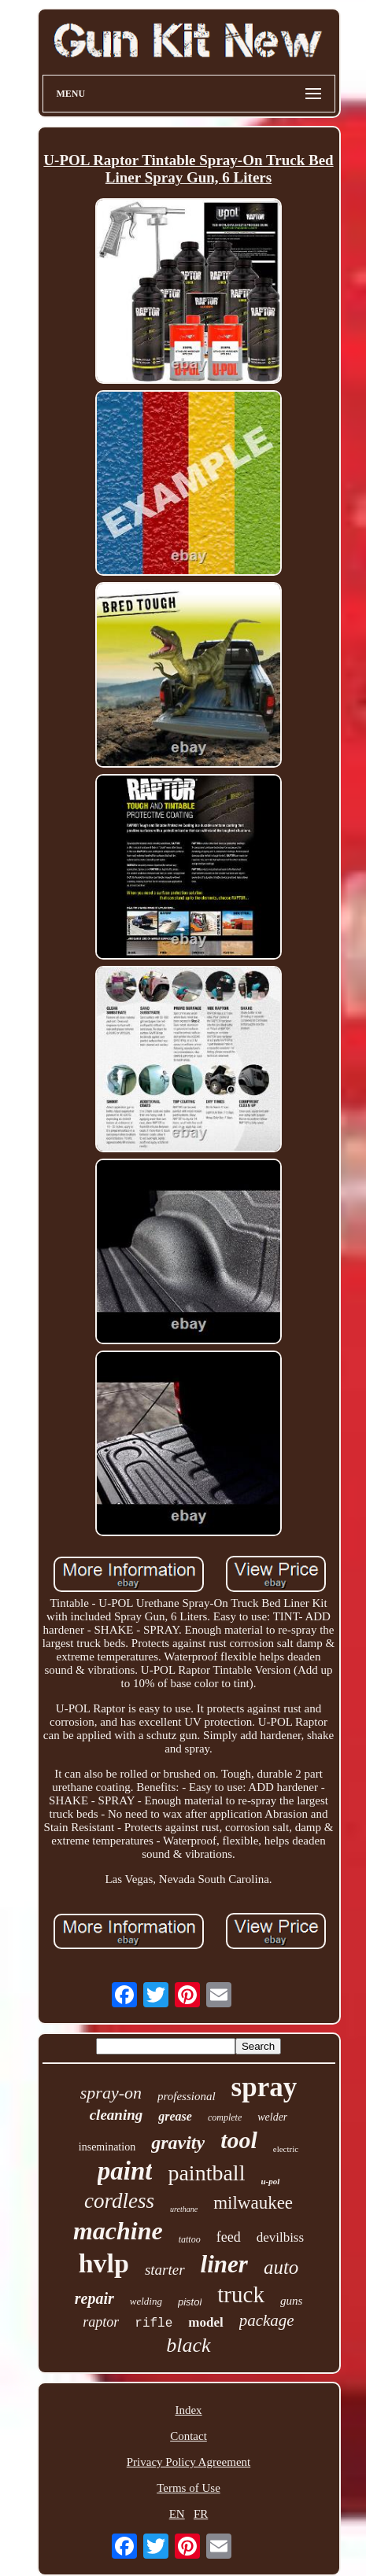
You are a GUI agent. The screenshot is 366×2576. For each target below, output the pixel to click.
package (266, 2320)
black (188, 2345)
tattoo (190, 2239)
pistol (189, 2302)
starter (165, 2269)
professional (186, 2096)
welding (146, 2301)
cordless (119, 2201)
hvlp (104, 2263)
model (205, 2322)
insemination (107, 2147)
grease (175, 2116)
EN (177, 2514)
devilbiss (280, 2237)
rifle (153, 2323)
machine (118, 2231)
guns (291, 2300)
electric (285, 2149)
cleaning (116, 2114)
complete (225, 2117)
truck (240, 2294)
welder (272, 2117)
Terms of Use (188, 2488)
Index (188, 2410)
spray (264, 2087)
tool (238, 2140)
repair (94, 2298)
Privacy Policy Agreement (188, 2462)
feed (228, 2237)
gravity (178, 2142)
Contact (188, 2436)
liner (224, 2264)
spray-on (111, 2092)
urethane (184, 2209)
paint (125, 2171)
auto (281, 2267)
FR (201, 2514)
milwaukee (253, 2203)
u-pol (270, 2181)
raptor (101, 2322)
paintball (206, 2173)
